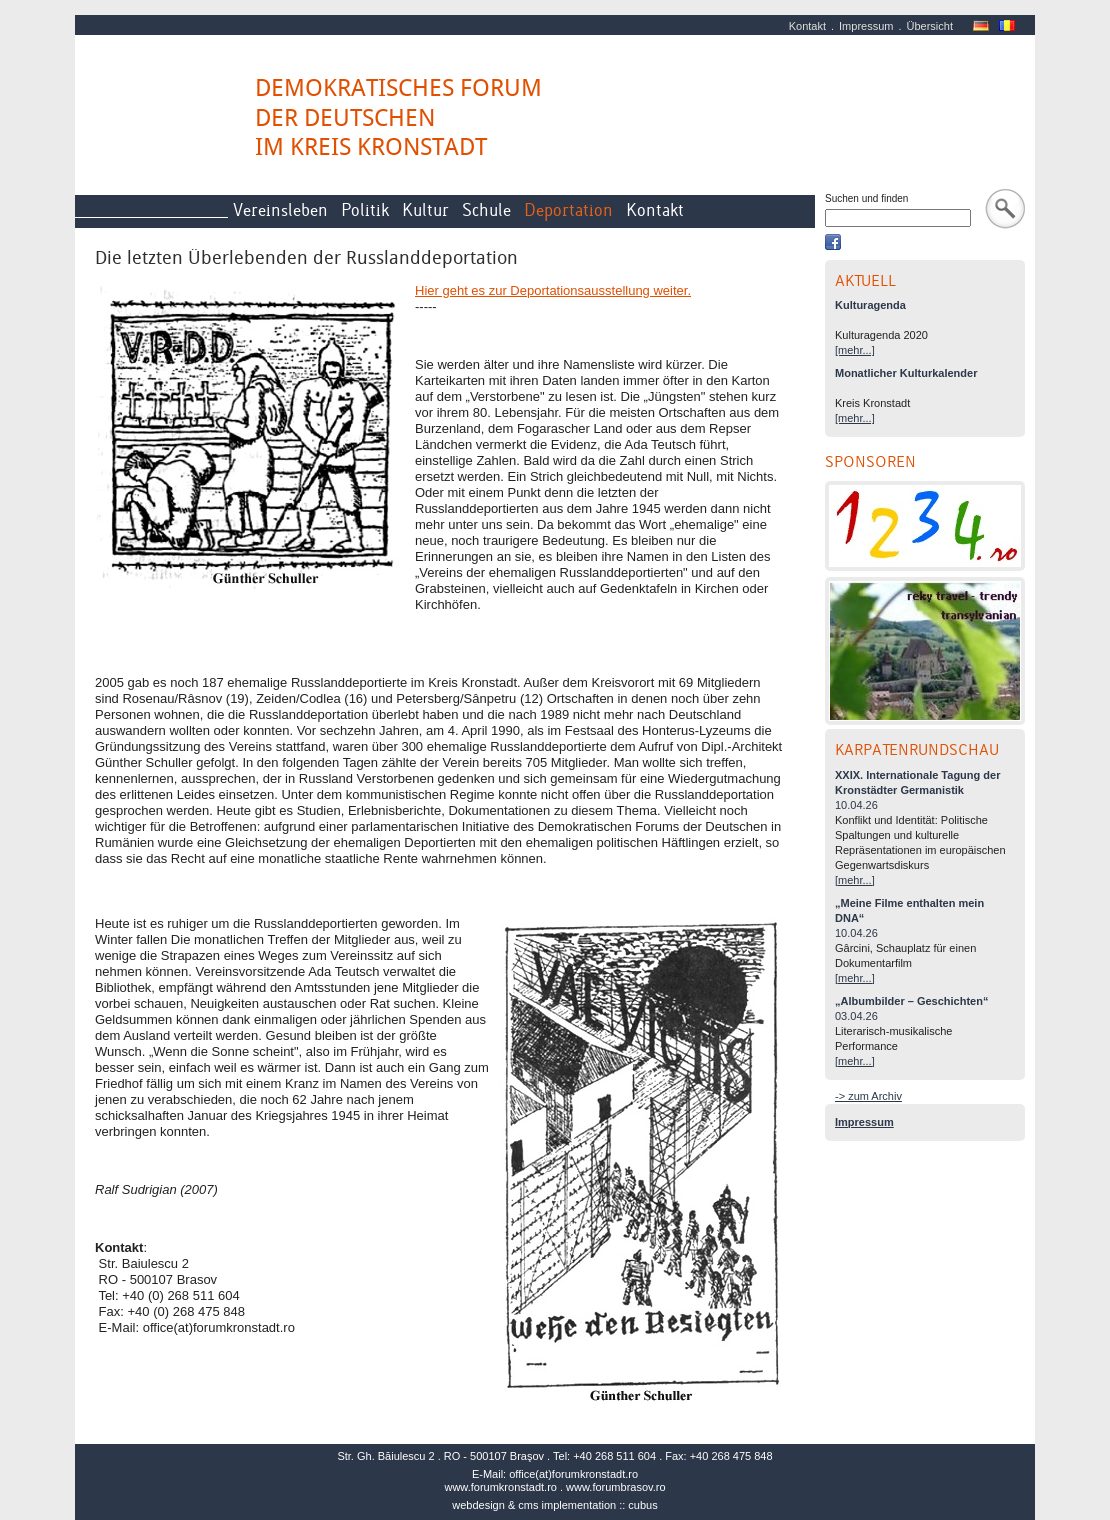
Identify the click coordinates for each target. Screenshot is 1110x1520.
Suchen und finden (866, 198)
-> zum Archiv (868, 1096)
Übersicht (930, 26)
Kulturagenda (870, 305)
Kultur (425, 210)
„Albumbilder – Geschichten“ (911, 1001)
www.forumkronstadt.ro (500, 1487)
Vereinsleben (280, 210)
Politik (365, 210)
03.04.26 (856, 1016)
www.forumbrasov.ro (615, 1487)
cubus (642, 1505)
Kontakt (807, 26)
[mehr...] (855, 350)
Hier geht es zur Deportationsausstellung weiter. (553, 290)
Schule (486, 210)
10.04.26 (856, 805)
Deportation (568, 210)
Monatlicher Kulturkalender (906, 373)
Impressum (866, 26)
